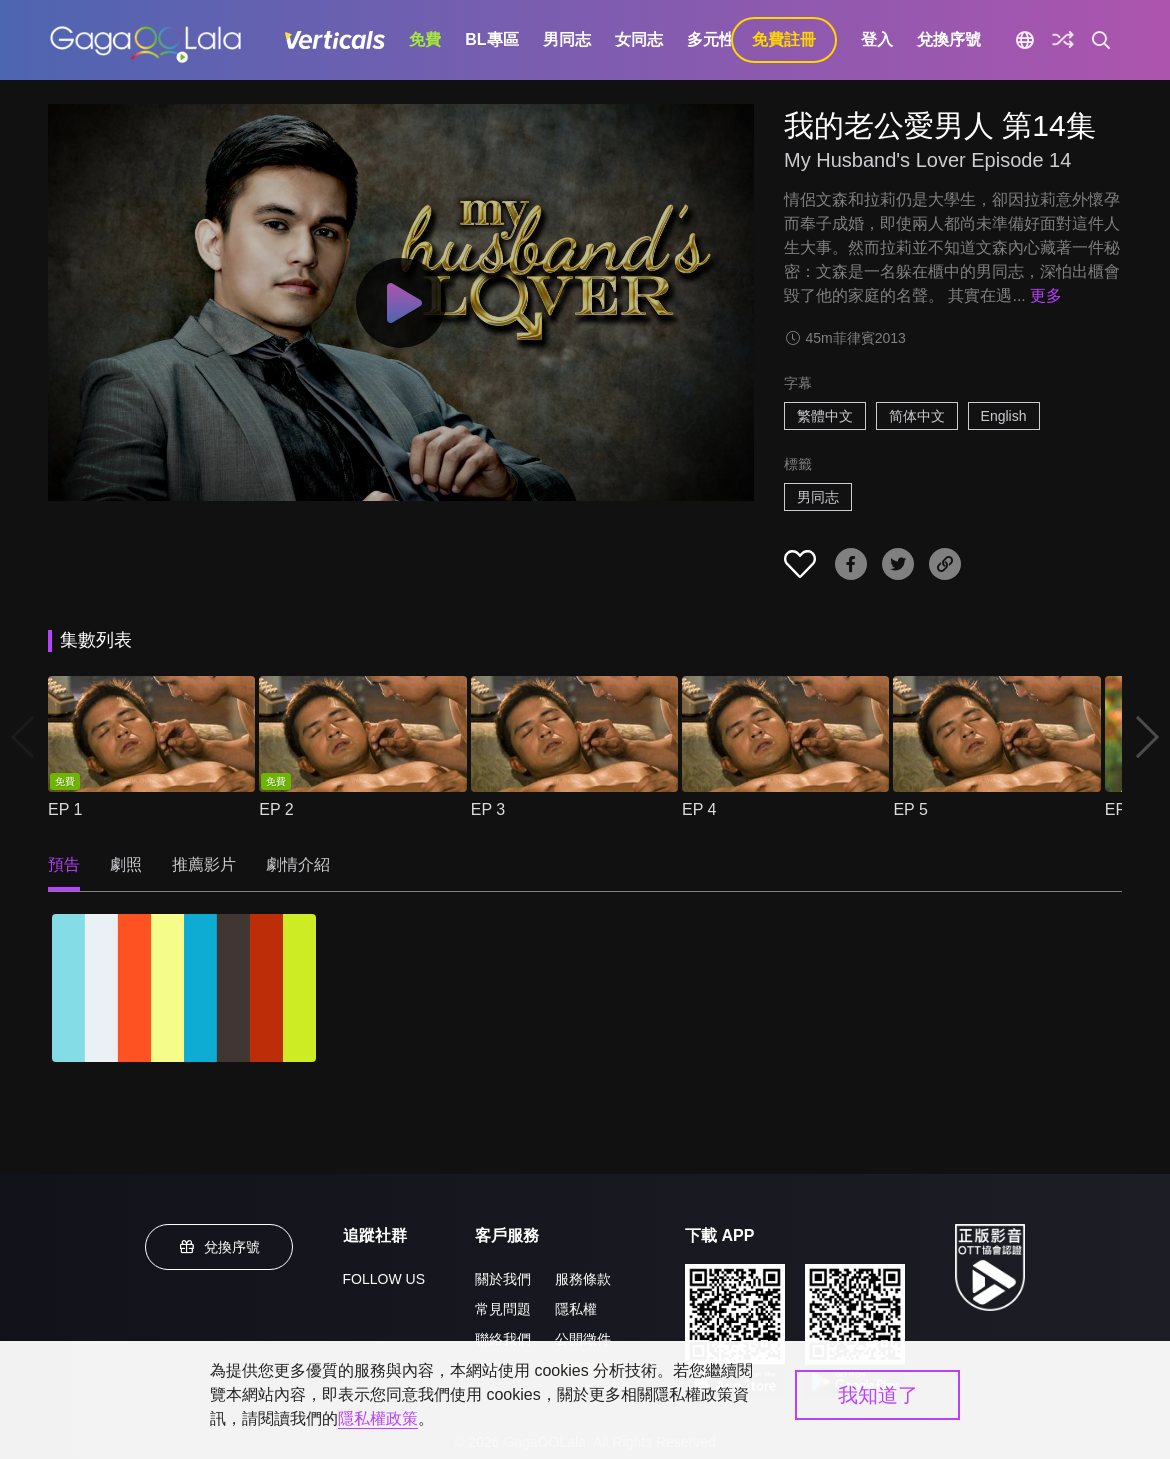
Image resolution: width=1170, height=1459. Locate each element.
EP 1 (65, 809)
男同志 (567, 39)
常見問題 (503, 1309)
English (1004, 416)
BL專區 (491, 39)
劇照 (126, 864)
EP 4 (699, 809)
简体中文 (917, 416)
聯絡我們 (503, 1339)
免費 (425, 39)
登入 (877, 39)
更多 (1046, 295)
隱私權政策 (378, 1418)
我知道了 (878, 1395)
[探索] (1063, 40)
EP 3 (488, 809)
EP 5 (910, 809)
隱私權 (576, 1309)
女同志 (639, 39)
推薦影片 (204, 864)
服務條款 (583, 1279)
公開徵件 (583, 1339)
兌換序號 (949, 39)
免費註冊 (784, 39)
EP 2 (276, 809)
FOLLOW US (384, 1279)
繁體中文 (825, 416)
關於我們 (503, 1279)
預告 (64, 864)
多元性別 (719, 39)
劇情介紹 (298, 864)
